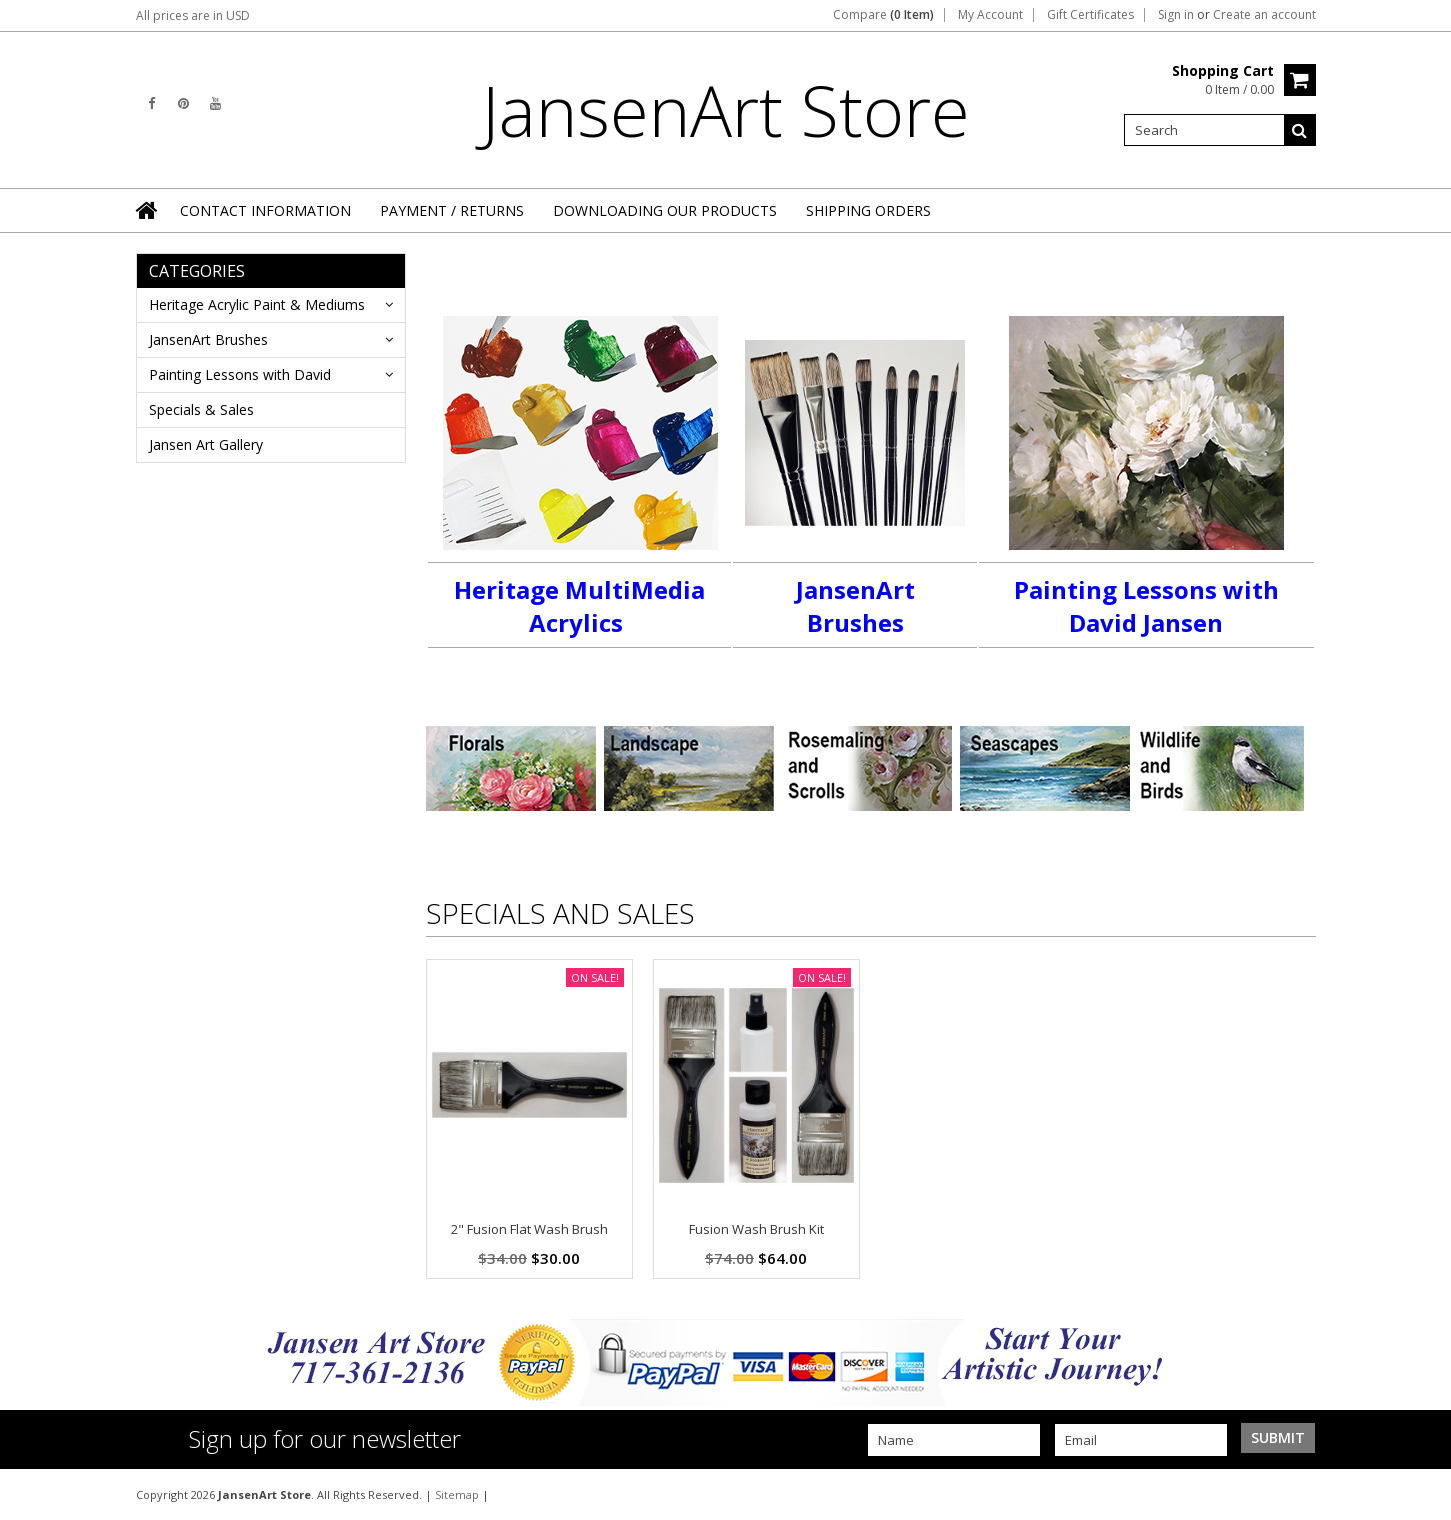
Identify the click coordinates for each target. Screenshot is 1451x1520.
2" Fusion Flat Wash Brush (529, 1229)
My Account (990, 15)
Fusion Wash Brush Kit (756, 1229)
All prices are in (193, 15)
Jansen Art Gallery (206, 444)
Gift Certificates (1090, 15)
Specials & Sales (201, 409)
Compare (883, 15)
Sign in (1176, 15)
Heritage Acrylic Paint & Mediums (257, 304)
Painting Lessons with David (240, 374)
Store (726, 110)
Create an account (1264, 15)
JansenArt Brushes (208, 339)
